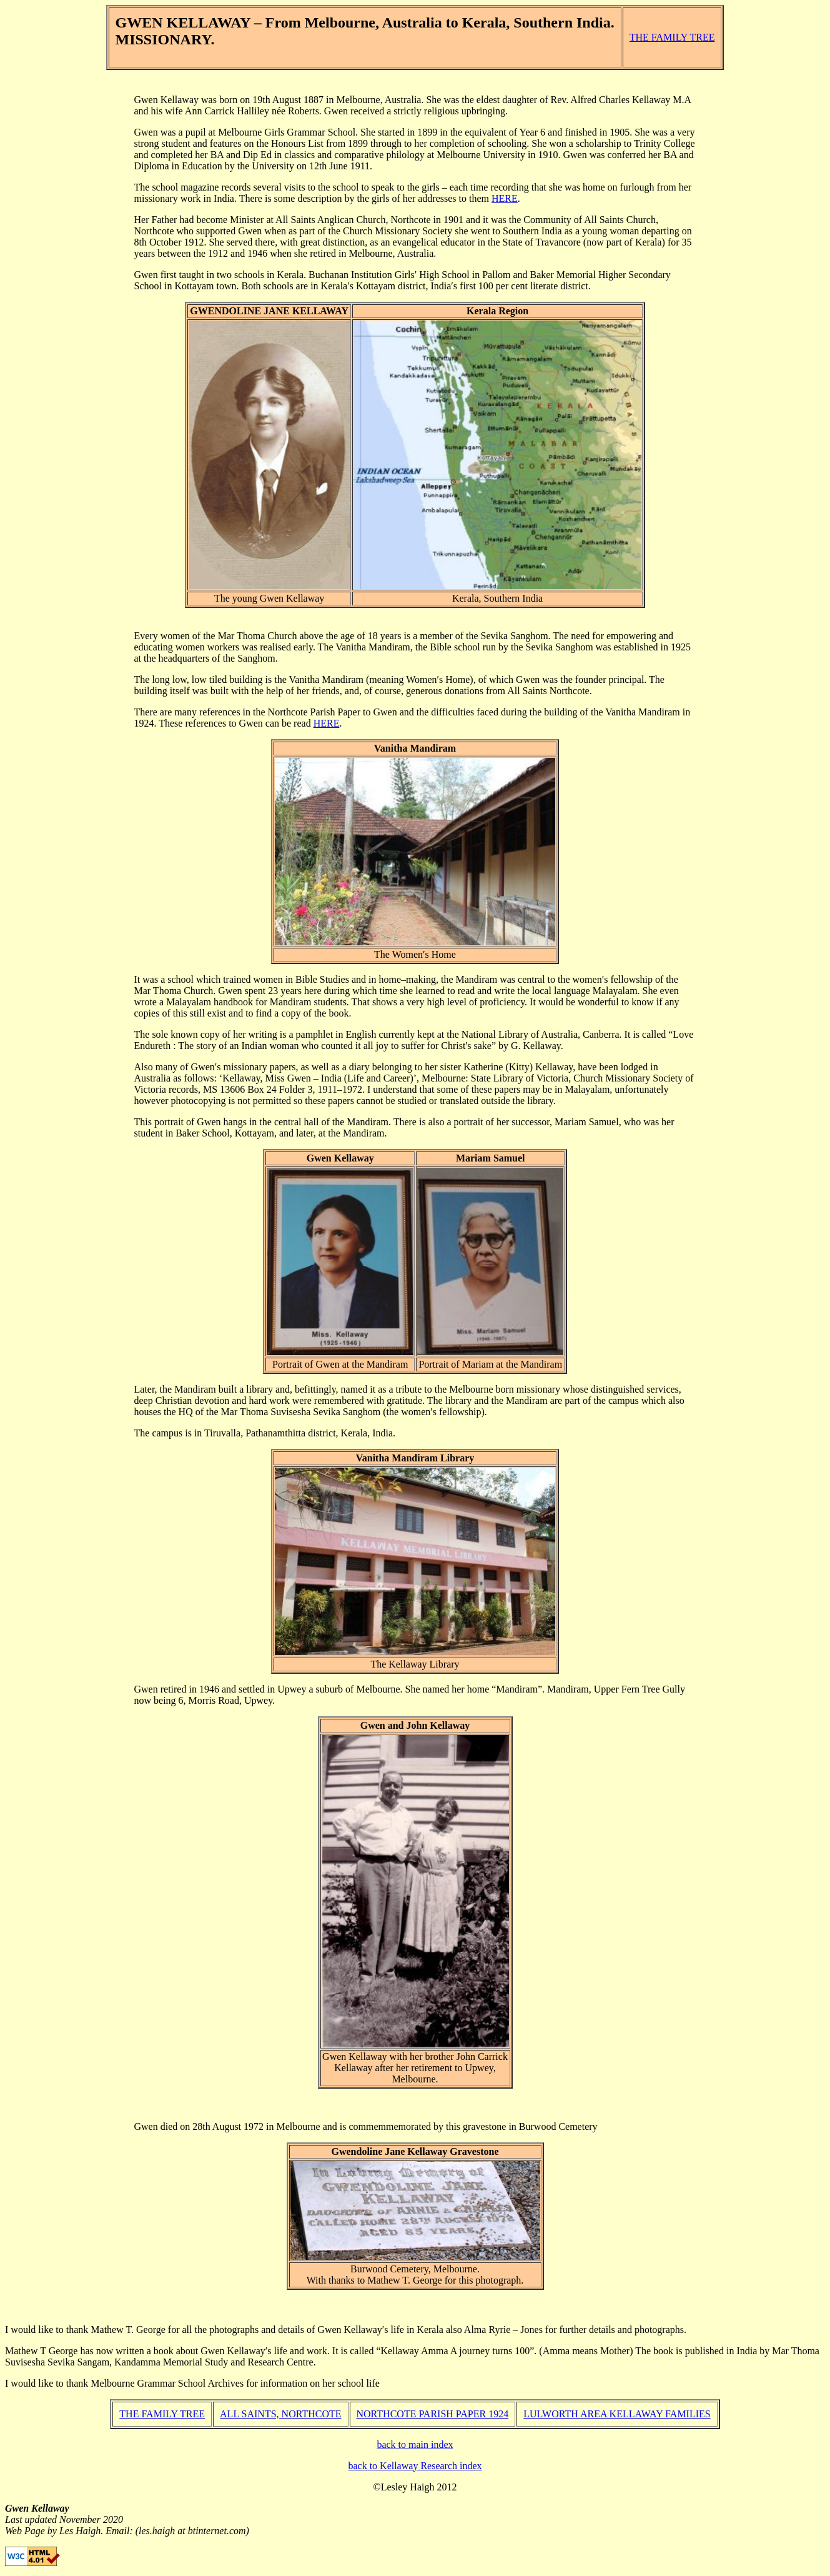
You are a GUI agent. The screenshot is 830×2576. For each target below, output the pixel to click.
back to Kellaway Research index (415, 2465)
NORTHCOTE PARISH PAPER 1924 (433, 2414)
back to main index (415, 2444)
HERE (505, 198)
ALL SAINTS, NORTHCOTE (280, 2414)
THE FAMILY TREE (672, 37)
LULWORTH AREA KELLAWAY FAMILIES (617, 2414)
